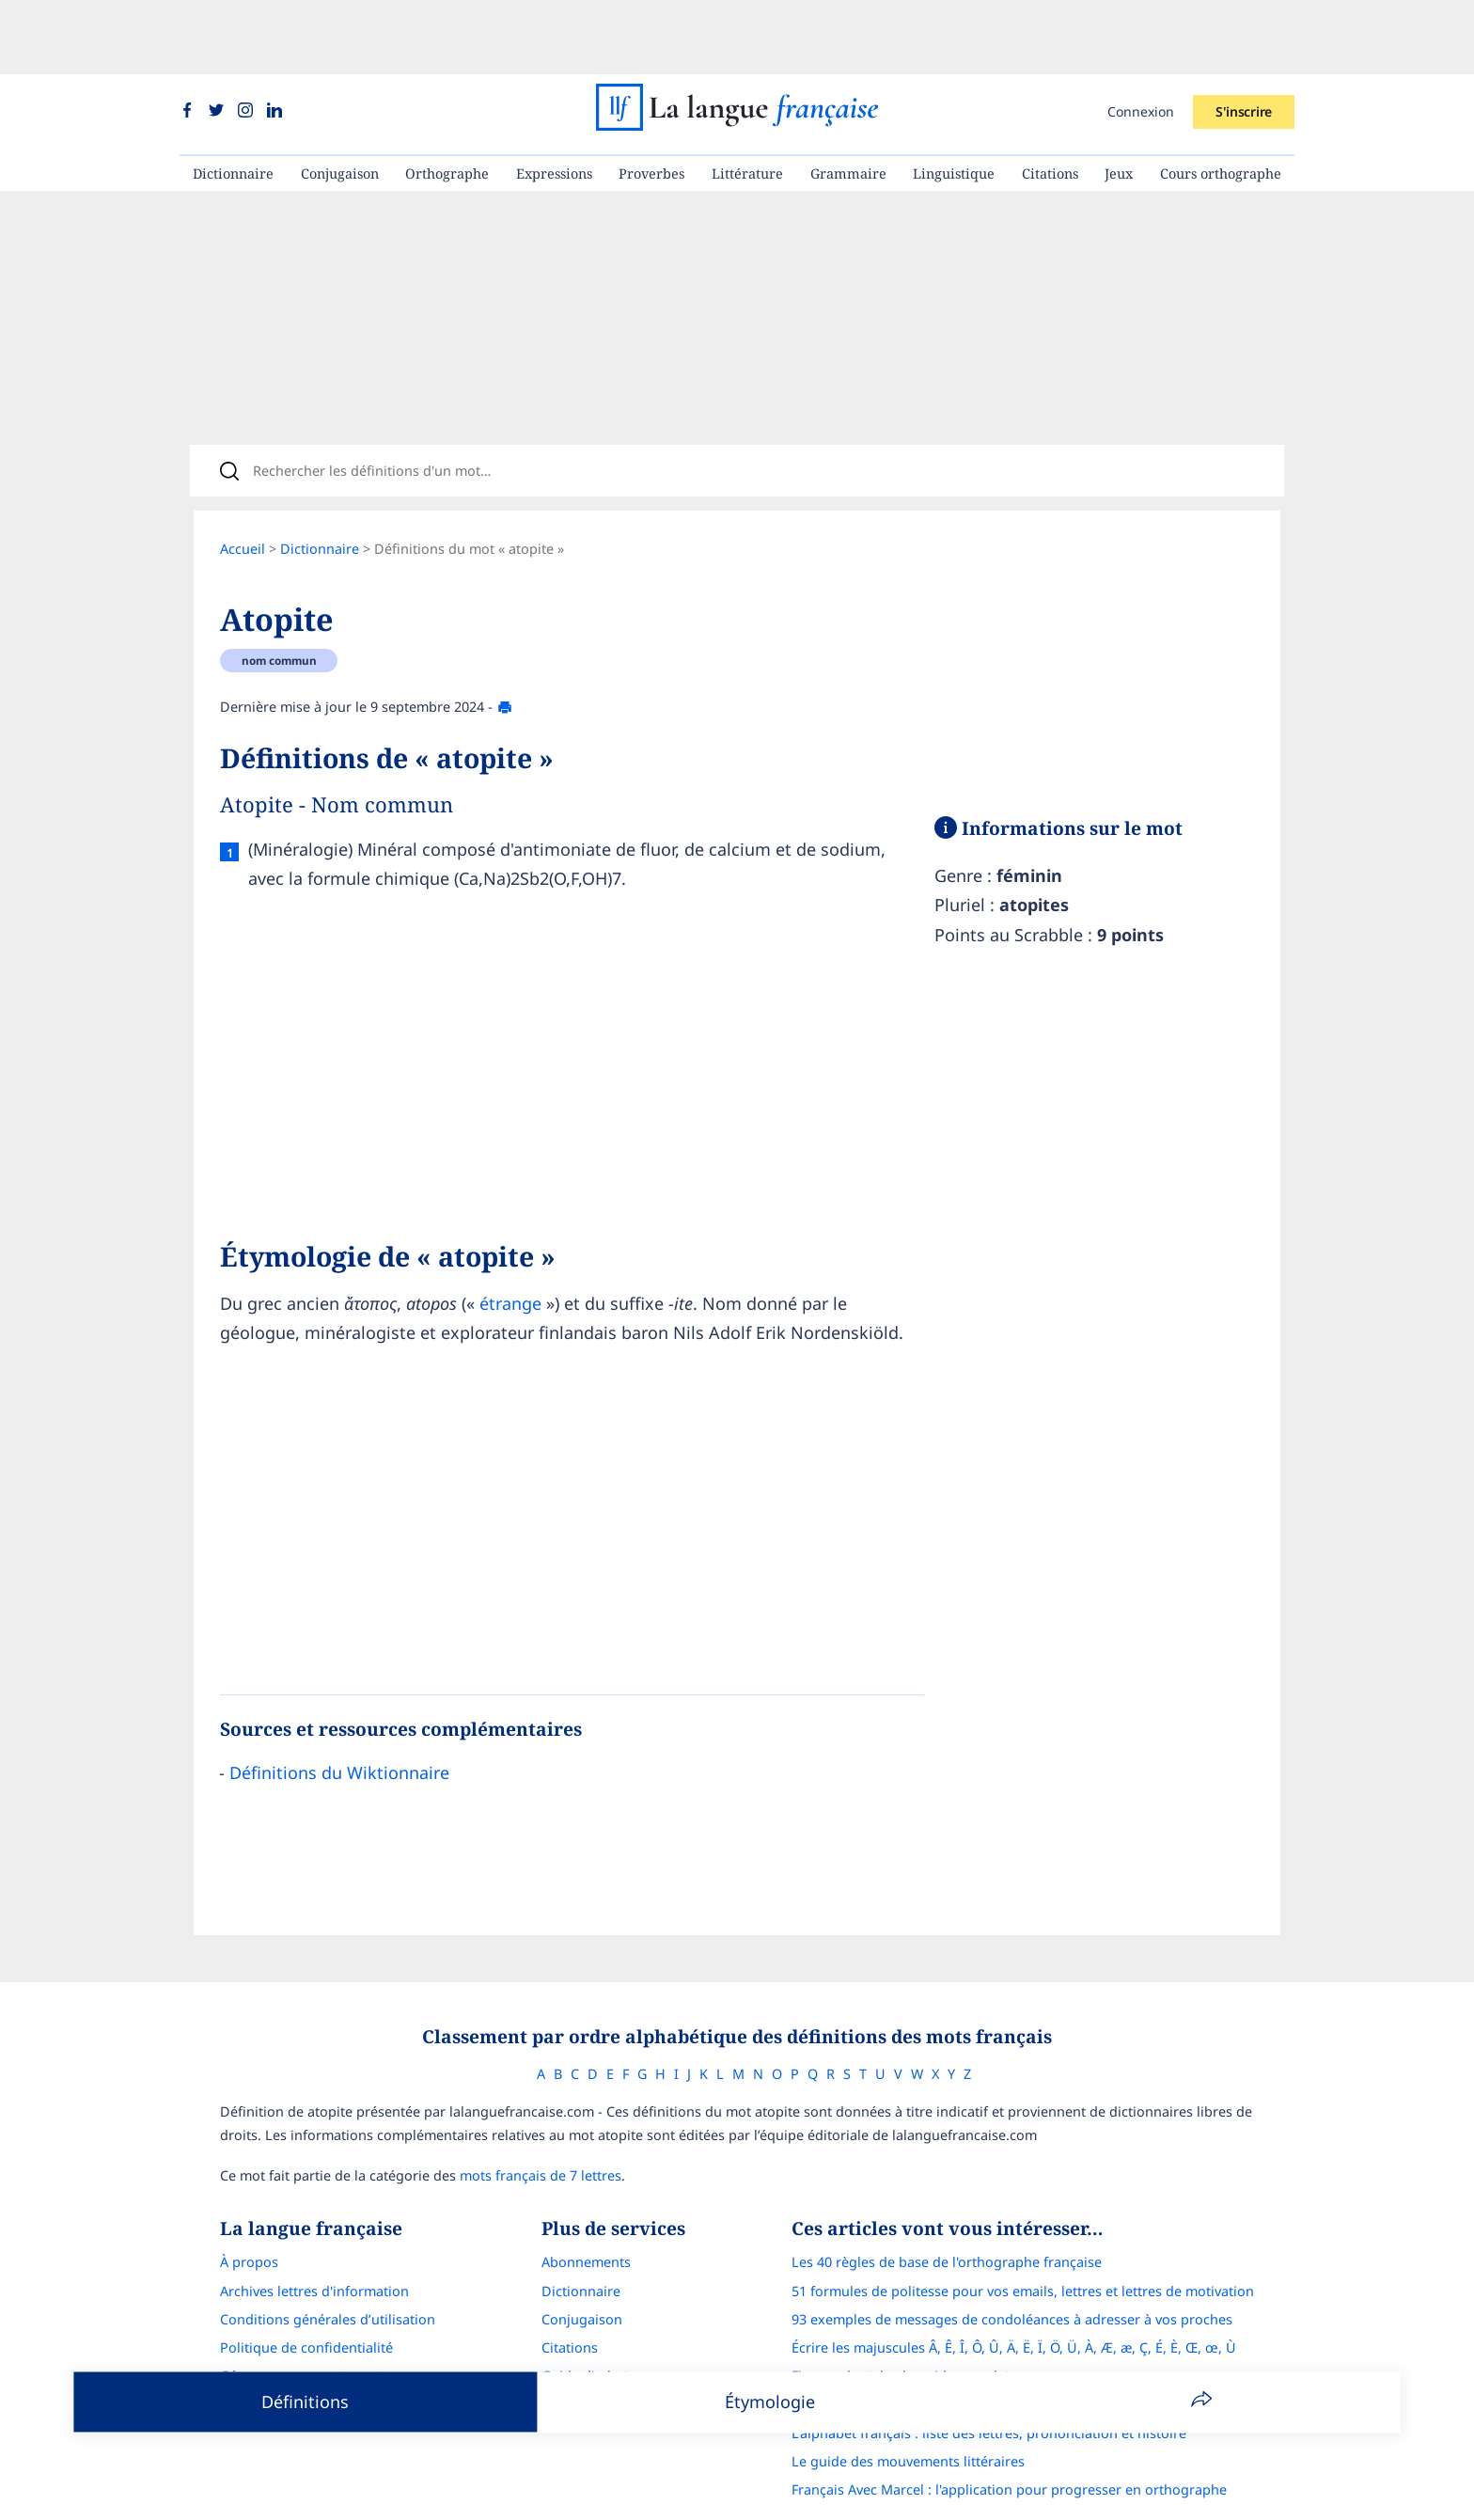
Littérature (747, 99)
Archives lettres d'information (314, 2237)
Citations (1050, 99)
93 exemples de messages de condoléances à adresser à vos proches (1012, 2266)
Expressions (554, 99)
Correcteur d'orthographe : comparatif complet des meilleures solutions (1022, 2350)
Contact (244, 2350)
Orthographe (447, 99)
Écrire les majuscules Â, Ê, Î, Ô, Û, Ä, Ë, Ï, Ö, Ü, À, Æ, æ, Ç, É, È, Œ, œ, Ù (1014, 2294)
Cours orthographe (1220, 99)
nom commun (279, 599)
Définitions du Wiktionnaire (339, 1711)
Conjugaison (340, 99)
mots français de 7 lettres (540, 2122)
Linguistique (954, 99)
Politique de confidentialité (306, 2294)
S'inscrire (1243, 37)
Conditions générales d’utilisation (327, 2266)
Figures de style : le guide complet (901, 2322)
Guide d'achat (584, 2322)
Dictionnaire (233, 99)
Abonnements (586, 2208)
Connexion (1140, 37)
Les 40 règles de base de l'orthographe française (947, 2208)
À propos (249, 2208)
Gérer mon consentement (302, 2322)
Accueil (242, 487)
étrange (510, 1242)
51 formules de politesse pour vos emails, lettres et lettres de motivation (1023, 2237)
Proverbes (651, 99)
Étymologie (770, 2401)
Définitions (305, 2401)
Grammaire (848, 99)
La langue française (713, 2494)
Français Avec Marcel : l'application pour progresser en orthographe (1009, 2436)
